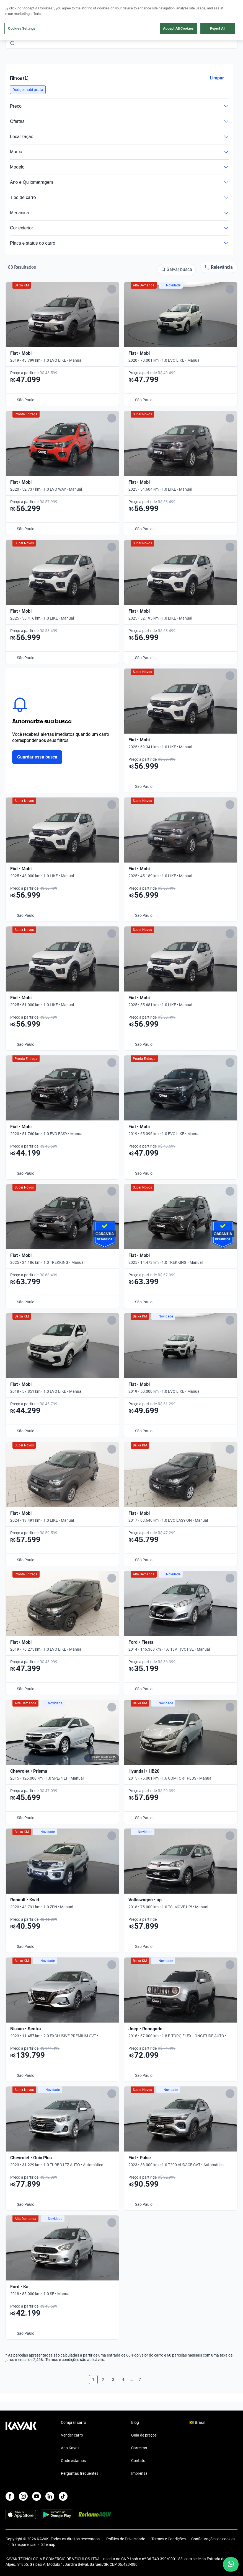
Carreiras (139, 2448)
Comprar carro (73, 2422)
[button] (28, 89)
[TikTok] (63, 2496)
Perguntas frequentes (79, 2473)
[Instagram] (23, 2496)
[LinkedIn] (49, 2496)
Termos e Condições (168, 2539)
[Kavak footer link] (21, 2448)
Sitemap (48, 2544)
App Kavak (70, 2448)
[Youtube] (36, 2496)
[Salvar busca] (176, 269)
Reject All (217, 28)
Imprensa (139, 2473)
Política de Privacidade (126, 2539)
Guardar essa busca (37, 757)
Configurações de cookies (213, 2539)
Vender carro (72, 2435)
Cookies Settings (21, 28)
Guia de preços (144, 2435)
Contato (138, 2460)
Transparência (23, 2544)
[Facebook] (10, 2496)
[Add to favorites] (111, 289)
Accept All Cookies (178, 28)
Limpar (217, 78)
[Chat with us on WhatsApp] (231, 2564)
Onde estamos (73, 2460)
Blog (135, 2422)
